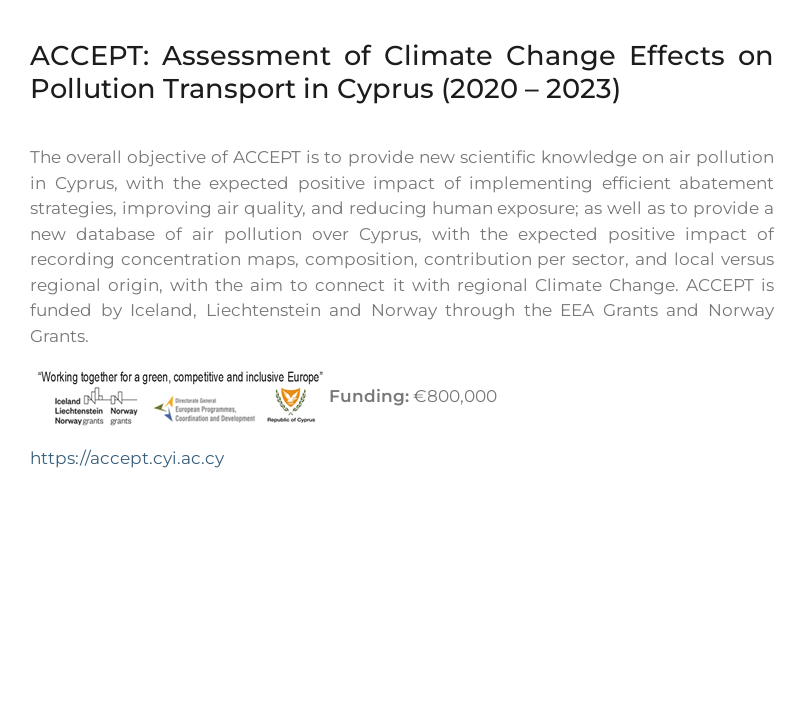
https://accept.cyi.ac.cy (127, 458)
